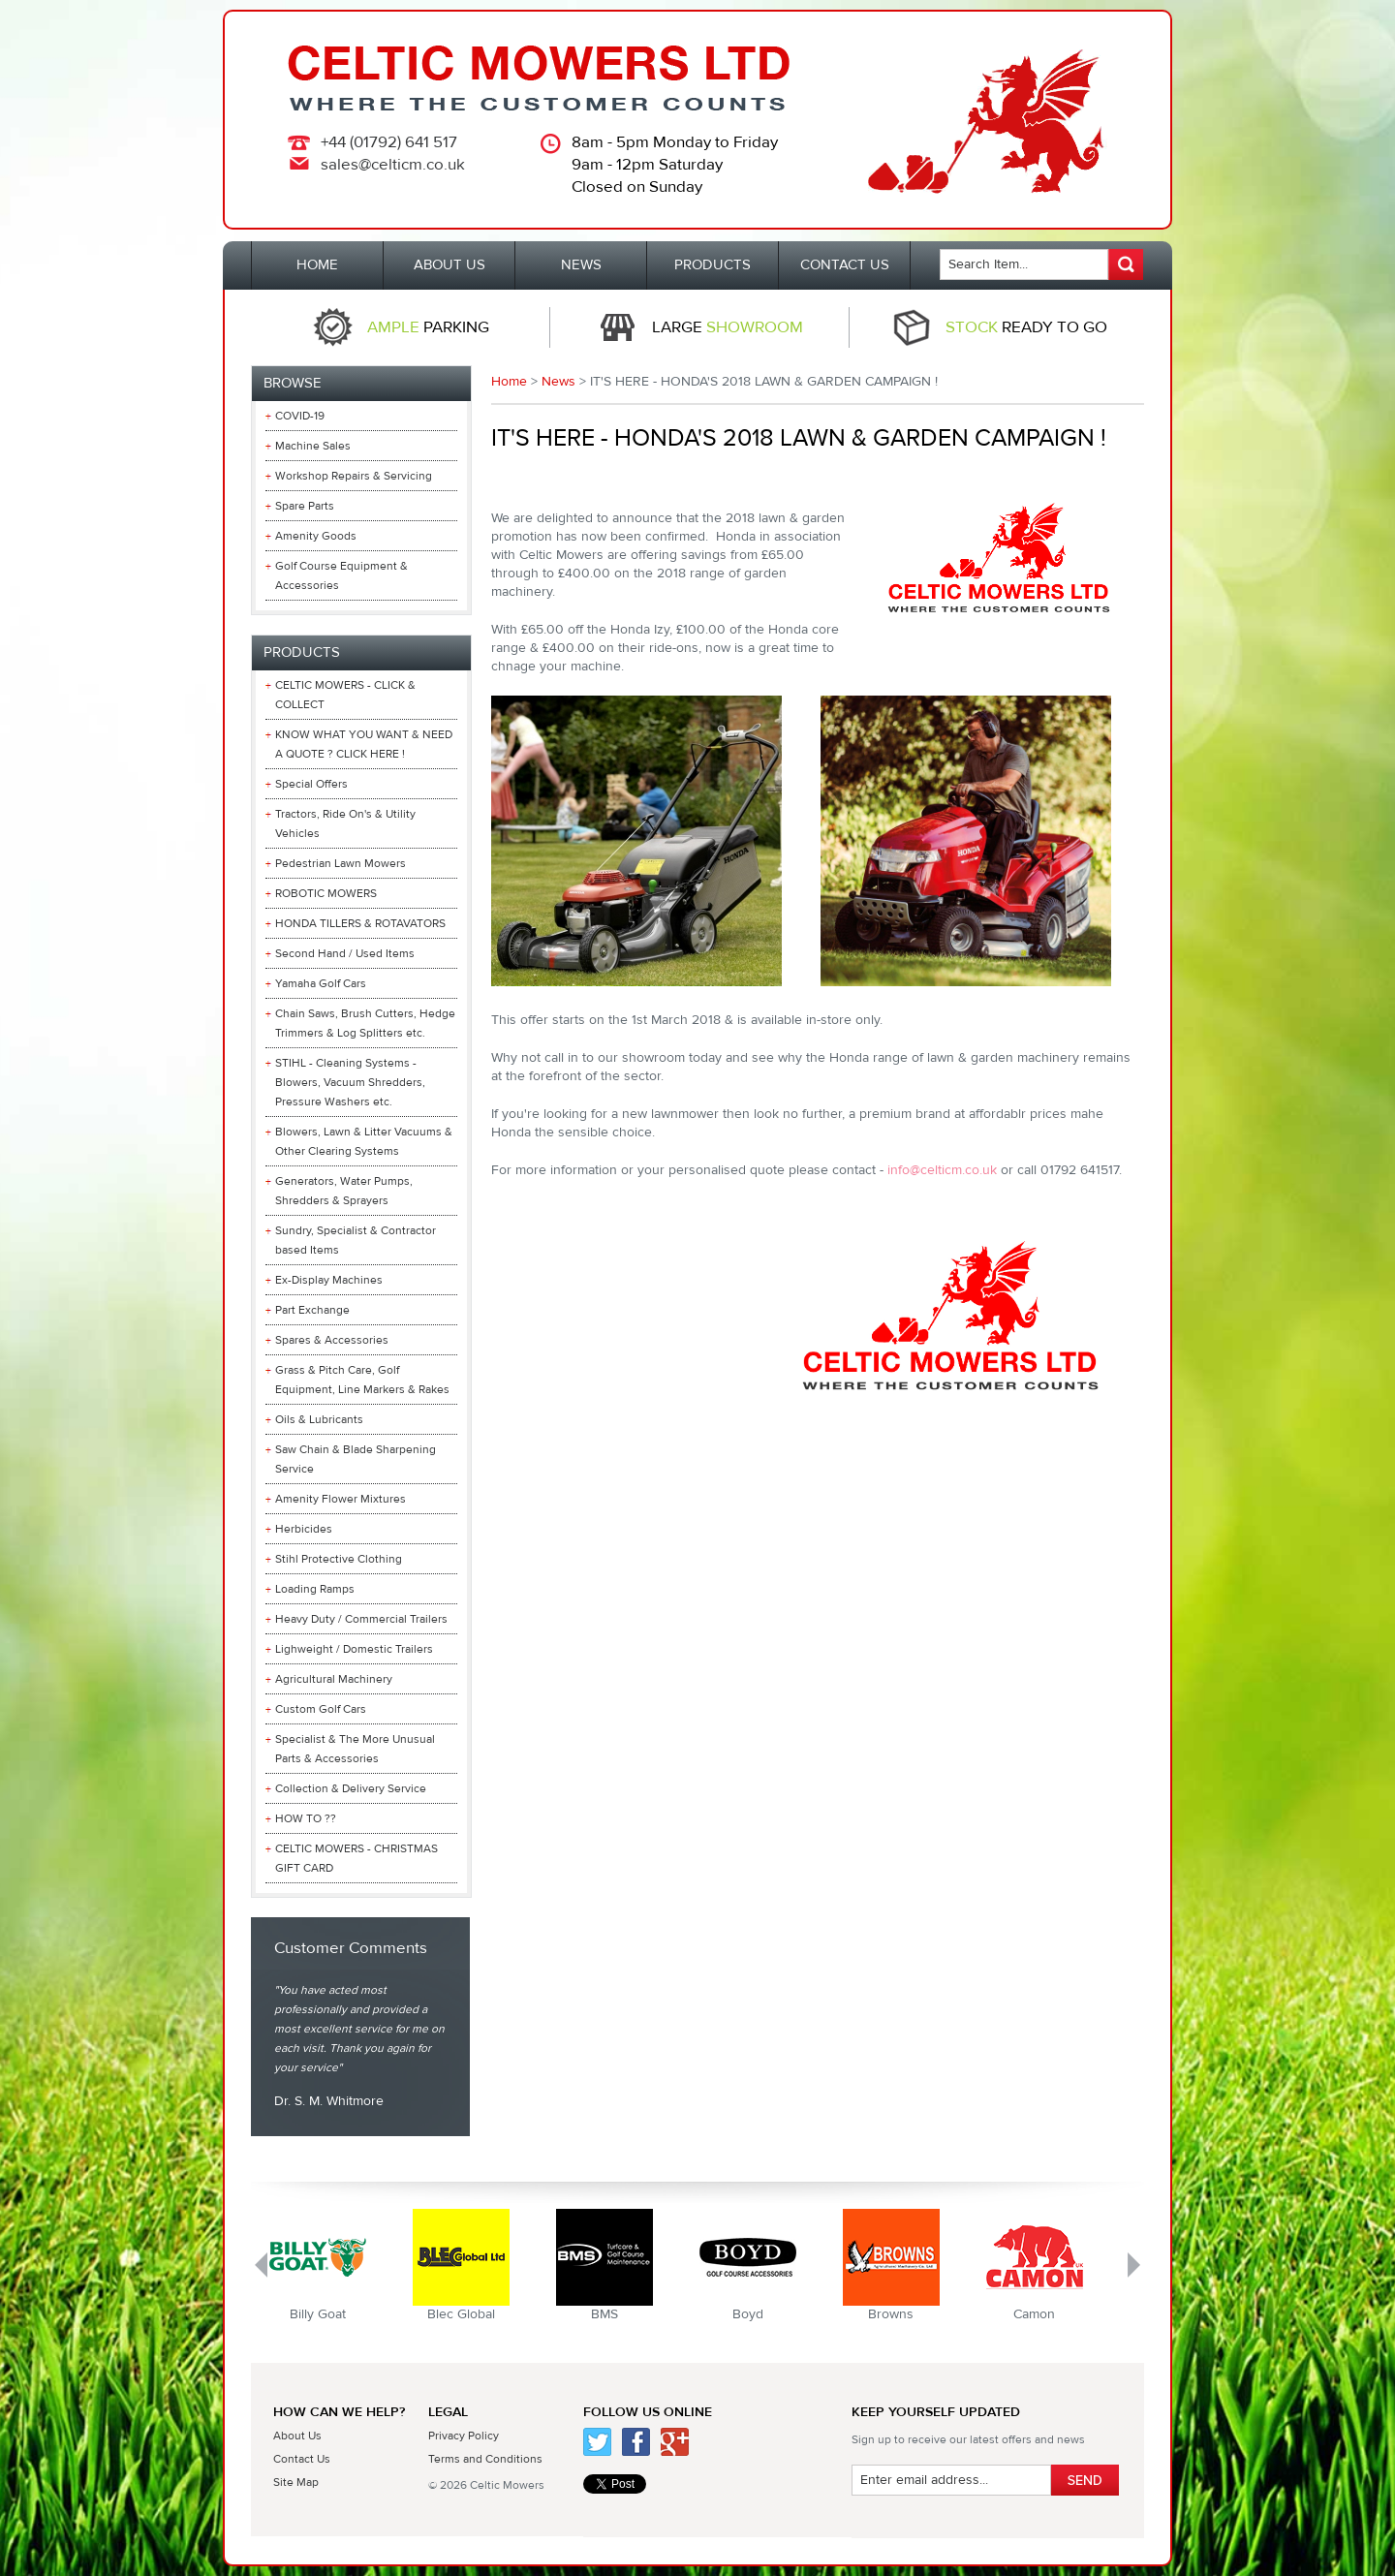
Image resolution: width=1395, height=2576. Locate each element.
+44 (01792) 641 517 (389, 142)
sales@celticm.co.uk (393, 164)
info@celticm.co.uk (942, 1170)
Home (509, 381)
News (558, 381)
